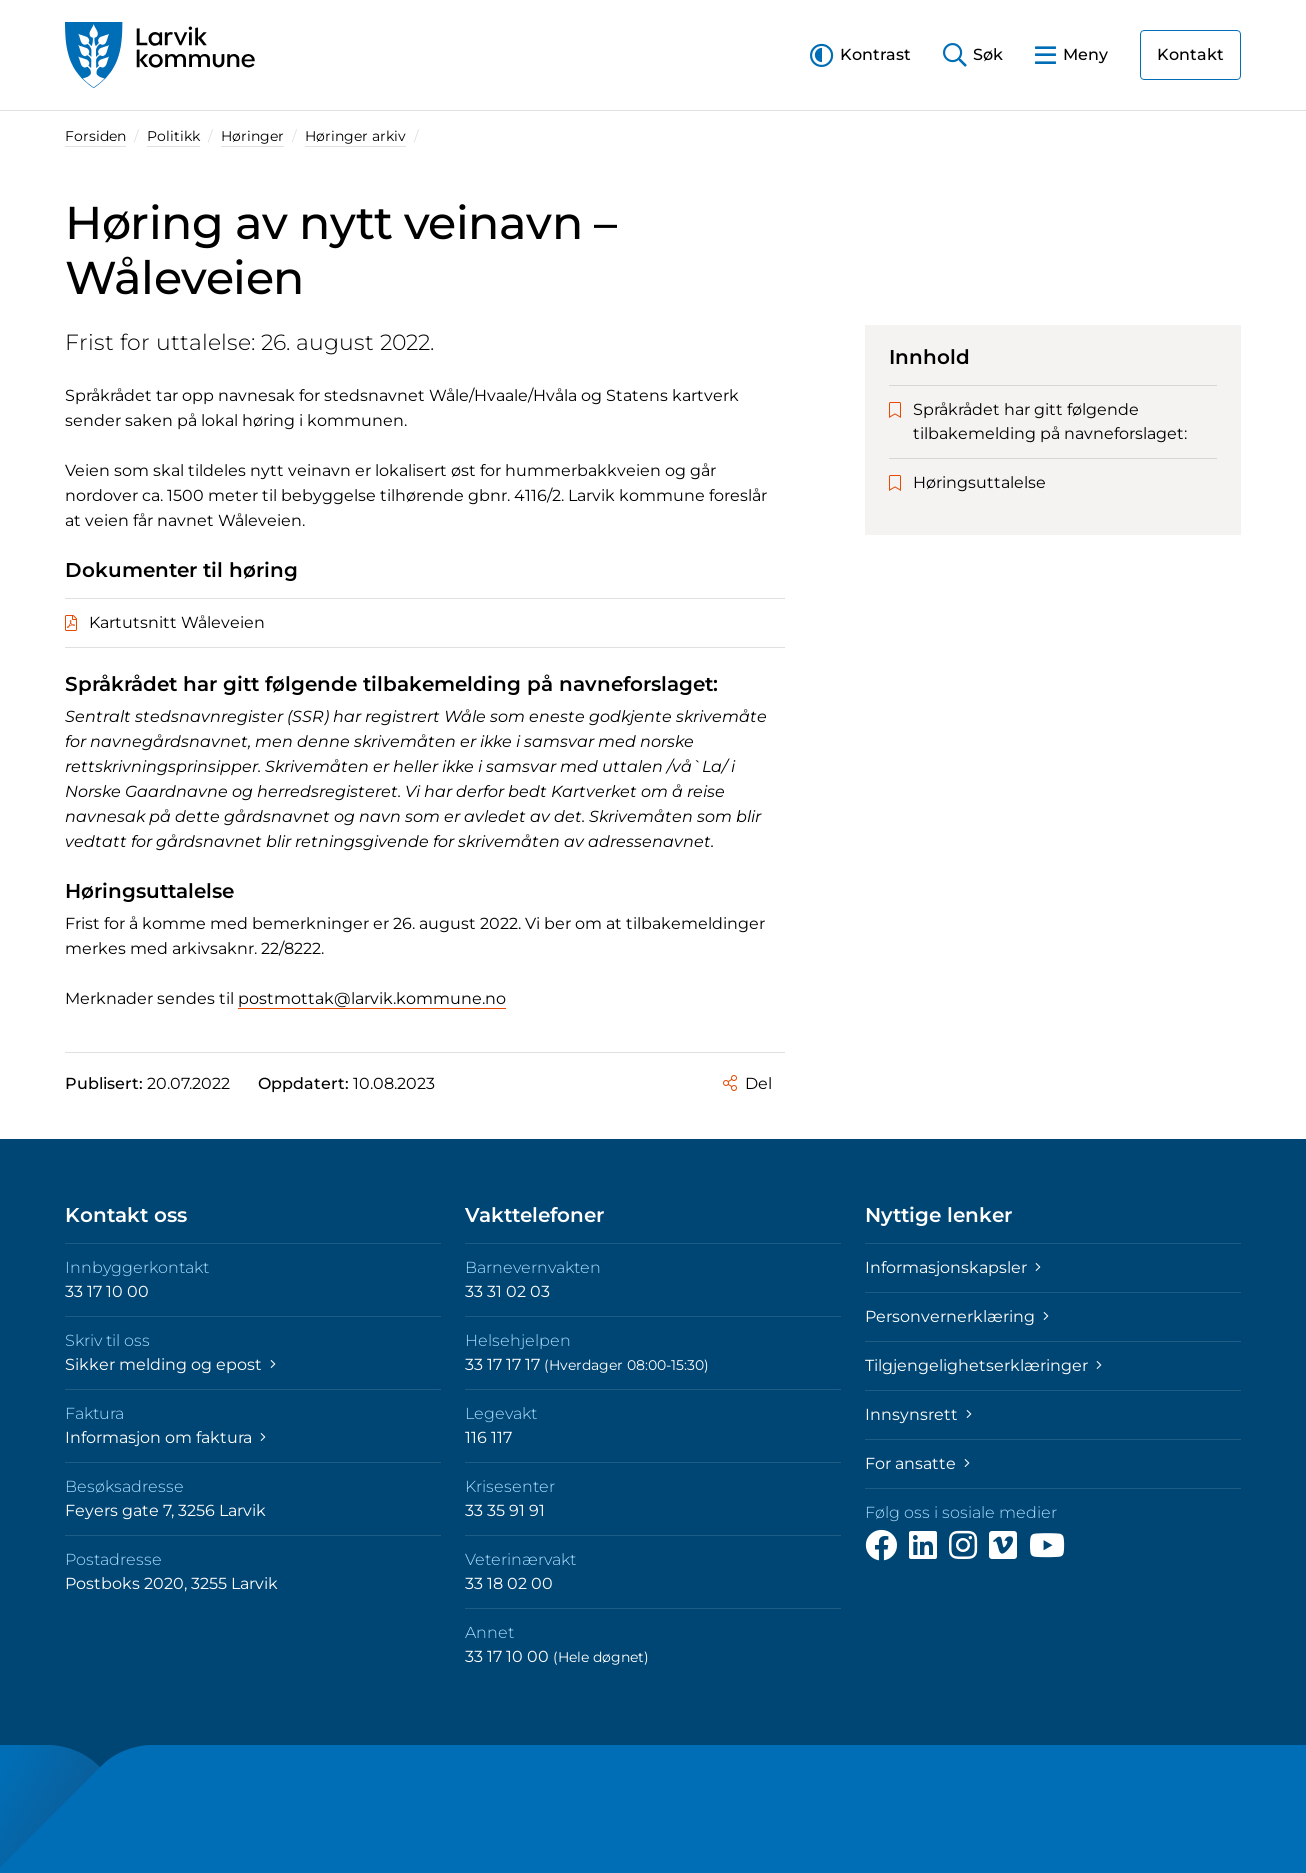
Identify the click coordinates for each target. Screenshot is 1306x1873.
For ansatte (917, 1463)
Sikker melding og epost (170, 1364)
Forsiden (95, 136)
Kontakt (1190, 54)
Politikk (173, 136)
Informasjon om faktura (165, 1437)
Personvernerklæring (957, 1316)
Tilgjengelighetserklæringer (983, 1365)
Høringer (252, 136)
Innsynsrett (918, 1414)
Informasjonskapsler (953, 1267)
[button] (860, 54)
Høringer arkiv (355, 136)
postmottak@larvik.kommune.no (372, 998)
